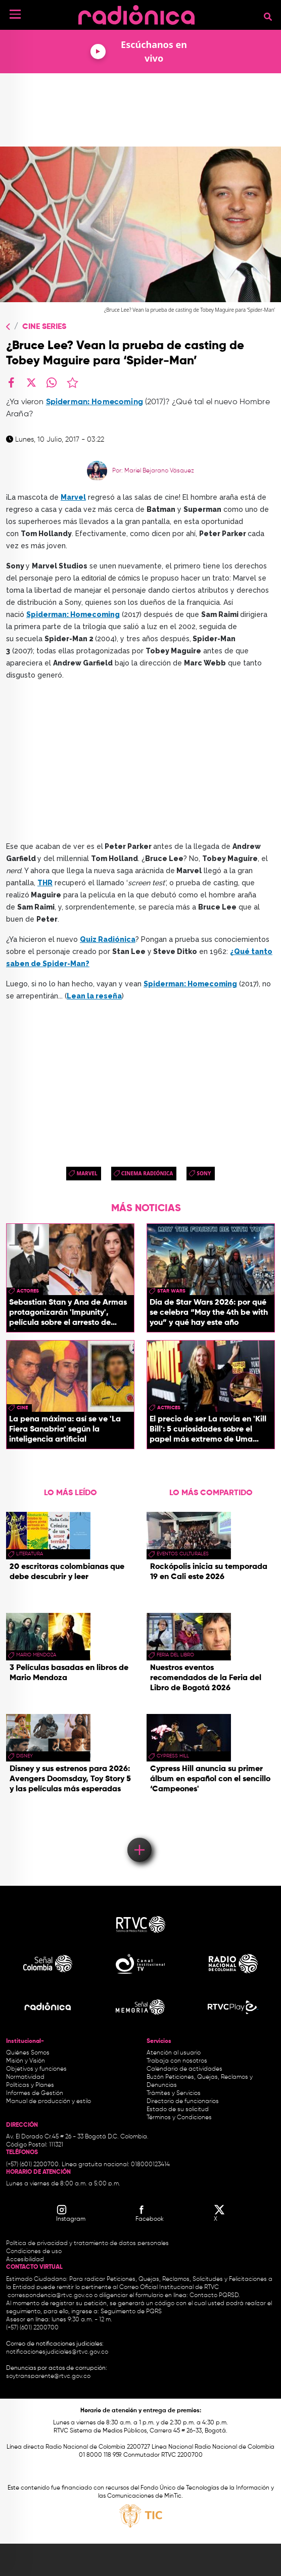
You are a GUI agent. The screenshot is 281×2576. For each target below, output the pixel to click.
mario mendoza (36, 1654)
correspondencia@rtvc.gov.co (50, 2296)
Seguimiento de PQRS (131, 2312)
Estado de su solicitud (178, 2110)
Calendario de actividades (184, 2069)
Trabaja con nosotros (177, 2061)
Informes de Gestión (34, 2093)
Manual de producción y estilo (48, 2101)
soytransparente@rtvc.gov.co (48, 2376)
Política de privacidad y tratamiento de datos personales (87, 2243)
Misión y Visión (25, 2061)
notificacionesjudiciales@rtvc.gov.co (57, 2352)
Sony (204, 1173)
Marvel (86, 1173)
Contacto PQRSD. (215, 2296)
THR (45, 883)
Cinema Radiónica (147, 1173)
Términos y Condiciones (179, 2118)
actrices (168, 1407)
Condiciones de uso (34, 2252)
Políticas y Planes (30, 2085)
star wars (171, 1291)
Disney (24, 1755)
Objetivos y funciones (36, 2069)
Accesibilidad (25, 2260)
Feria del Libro (175, 1654)
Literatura (29, 1553)
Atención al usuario (174, 2053)
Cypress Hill (173, 1755)
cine (22, 1407)
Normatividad (25, 2077)
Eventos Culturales (183, 1553)
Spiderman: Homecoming (94, 402)
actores (28, 1291)
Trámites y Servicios (174, 2093)
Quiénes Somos (28, 2053)
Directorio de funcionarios (183, 2101)
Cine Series (44, 327)
